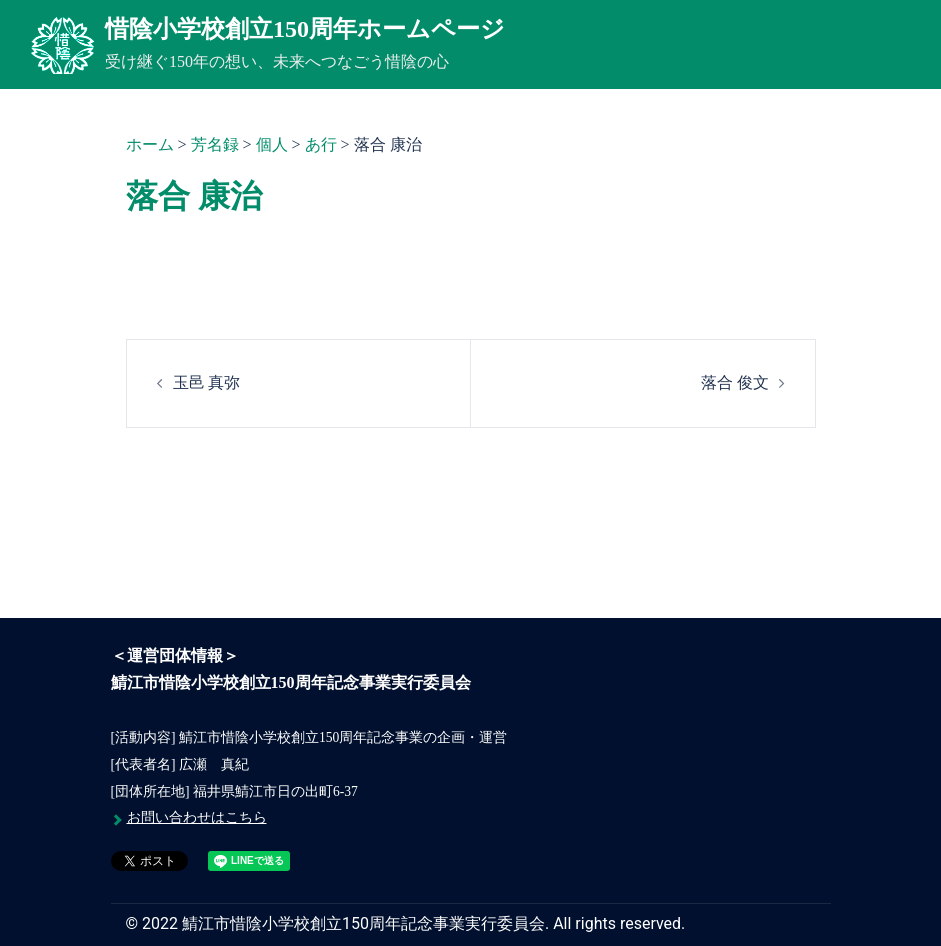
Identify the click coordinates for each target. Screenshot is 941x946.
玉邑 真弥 (207, 382)
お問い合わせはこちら (197, 817)
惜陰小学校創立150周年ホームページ (305, 29)
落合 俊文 (735, 382)
